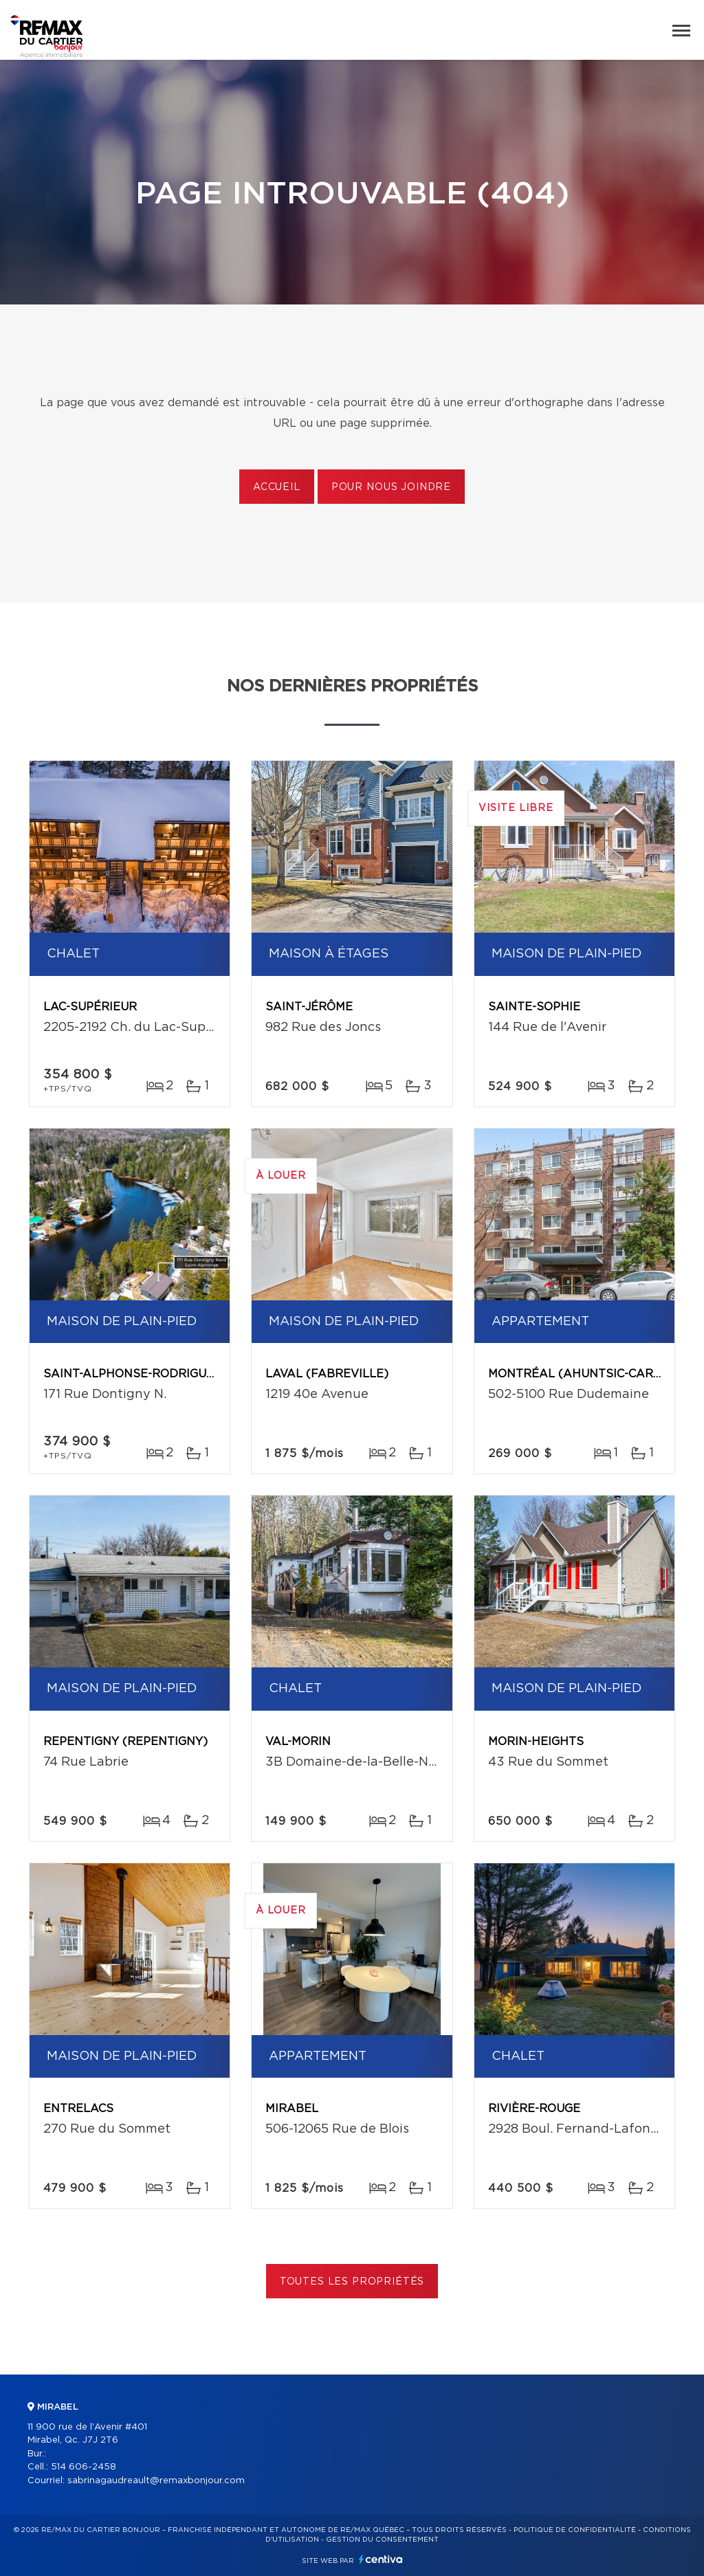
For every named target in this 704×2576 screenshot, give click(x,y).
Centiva (381, 2559)
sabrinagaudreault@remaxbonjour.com (156, 2480)
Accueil (276, 487)
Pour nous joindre (391, 487)
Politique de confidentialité (575, 2530)
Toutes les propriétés (352, 2282)
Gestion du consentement (382, 2539)
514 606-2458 (83, 2467)
